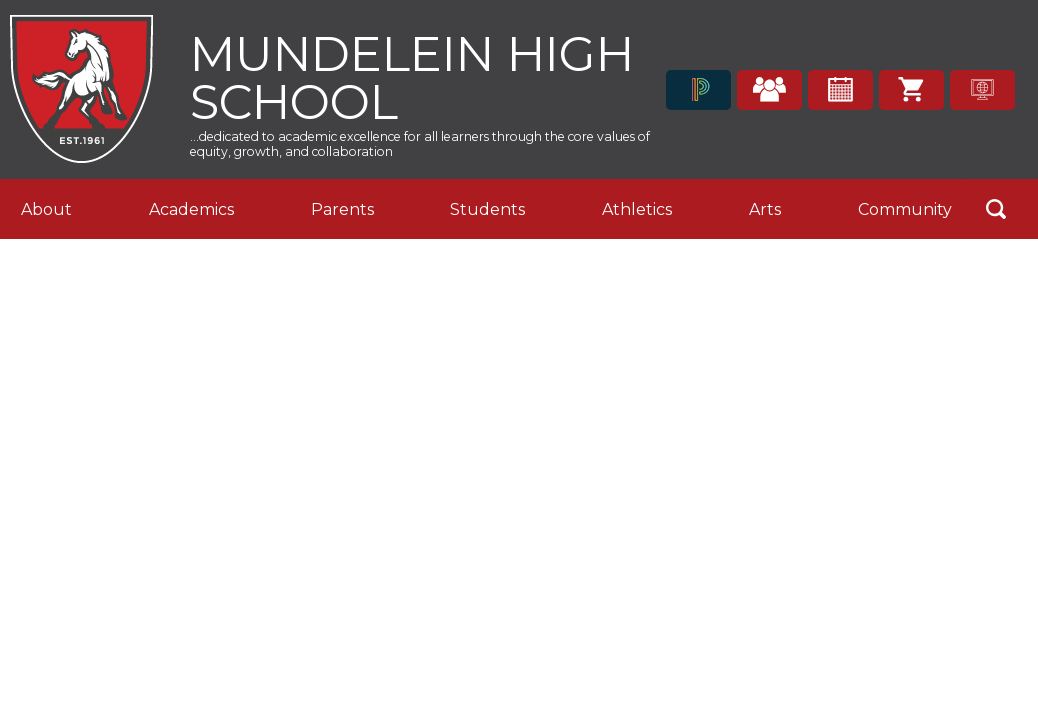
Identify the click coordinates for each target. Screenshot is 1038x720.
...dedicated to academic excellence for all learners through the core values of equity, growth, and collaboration (420, 144)
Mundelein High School (412, 75)
